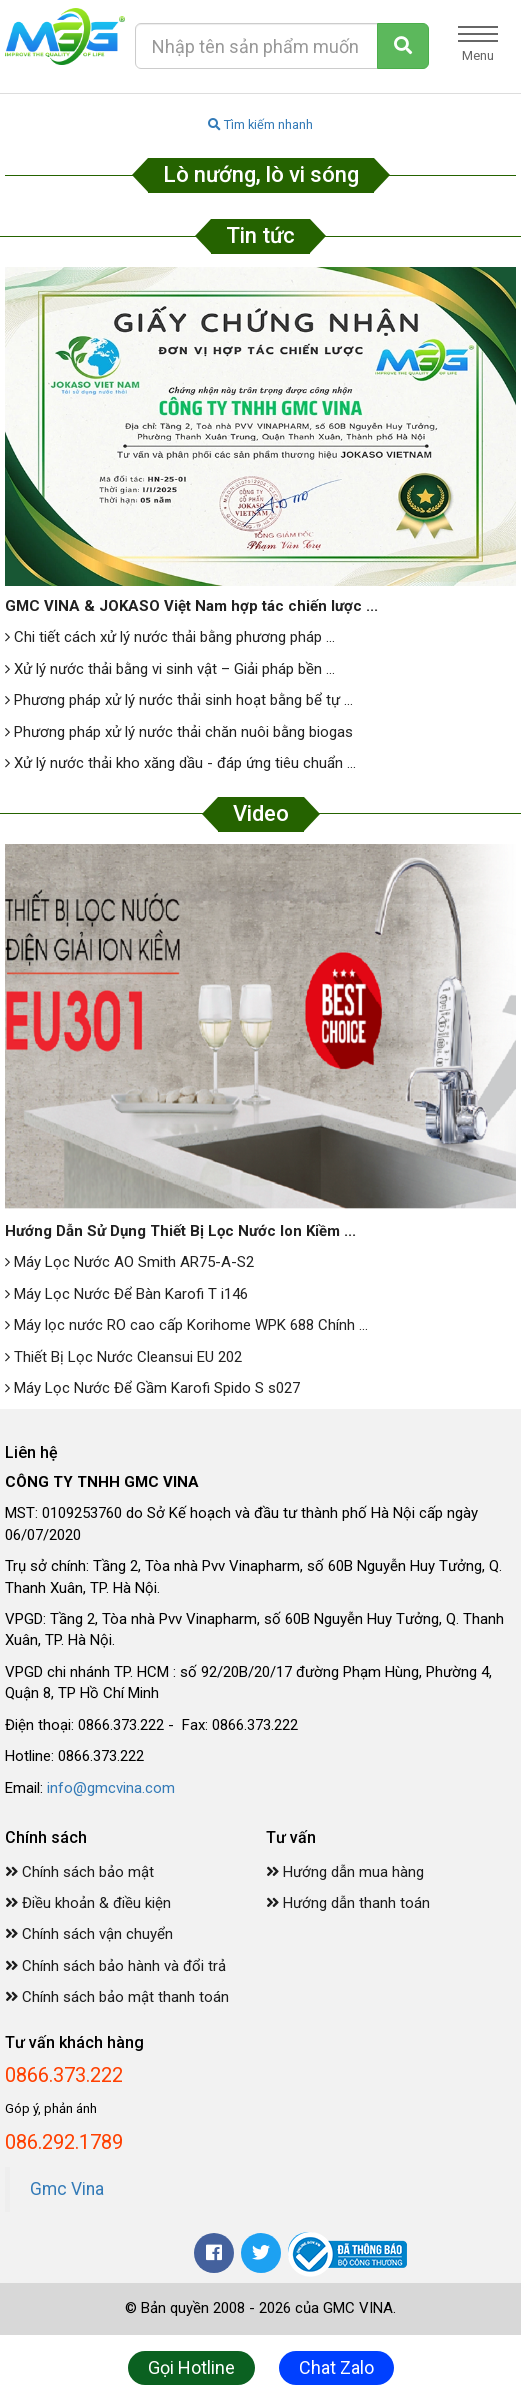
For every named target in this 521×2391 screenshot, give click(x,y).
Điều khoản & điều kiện (88, 1903)
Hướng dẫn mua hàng (345, 1872)
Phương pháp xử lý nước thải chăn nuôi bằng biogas (179, 732)
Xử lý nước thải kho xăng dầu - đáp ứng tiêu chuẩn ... (180, 763)
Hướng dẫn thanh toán (348, 1903)
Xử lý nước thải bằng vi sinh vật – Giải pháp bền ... (170, 669)
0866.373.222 (64, 2075)
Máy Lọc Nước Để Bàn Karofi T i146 (126, 1294)
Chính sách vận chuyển (89, 1934)
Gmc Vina (67, 2189)
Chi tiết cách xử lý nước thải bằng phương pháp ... (170, 637)
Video (261, 813)
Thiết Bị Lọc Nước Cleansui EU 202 (123, 1357)
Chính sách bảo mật (79, 1872)
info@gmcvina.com (111, 1788)
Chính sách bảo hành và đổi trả (115, 1966)
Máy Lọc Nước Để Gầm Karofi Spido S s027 (152, 1388)
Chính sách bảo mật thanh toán (117, 1997)
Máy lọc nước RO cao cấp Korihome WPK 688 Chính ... (186, 1325)
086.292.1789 (64, 2142)
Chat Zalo (336, 2367)
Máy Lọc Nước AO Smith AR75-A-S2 (129, 1262)
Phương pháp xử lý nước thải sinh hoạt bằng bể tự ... (179, 700)
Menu (478, 44)
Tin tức (260, 235)
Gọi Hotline (191, 2367)
